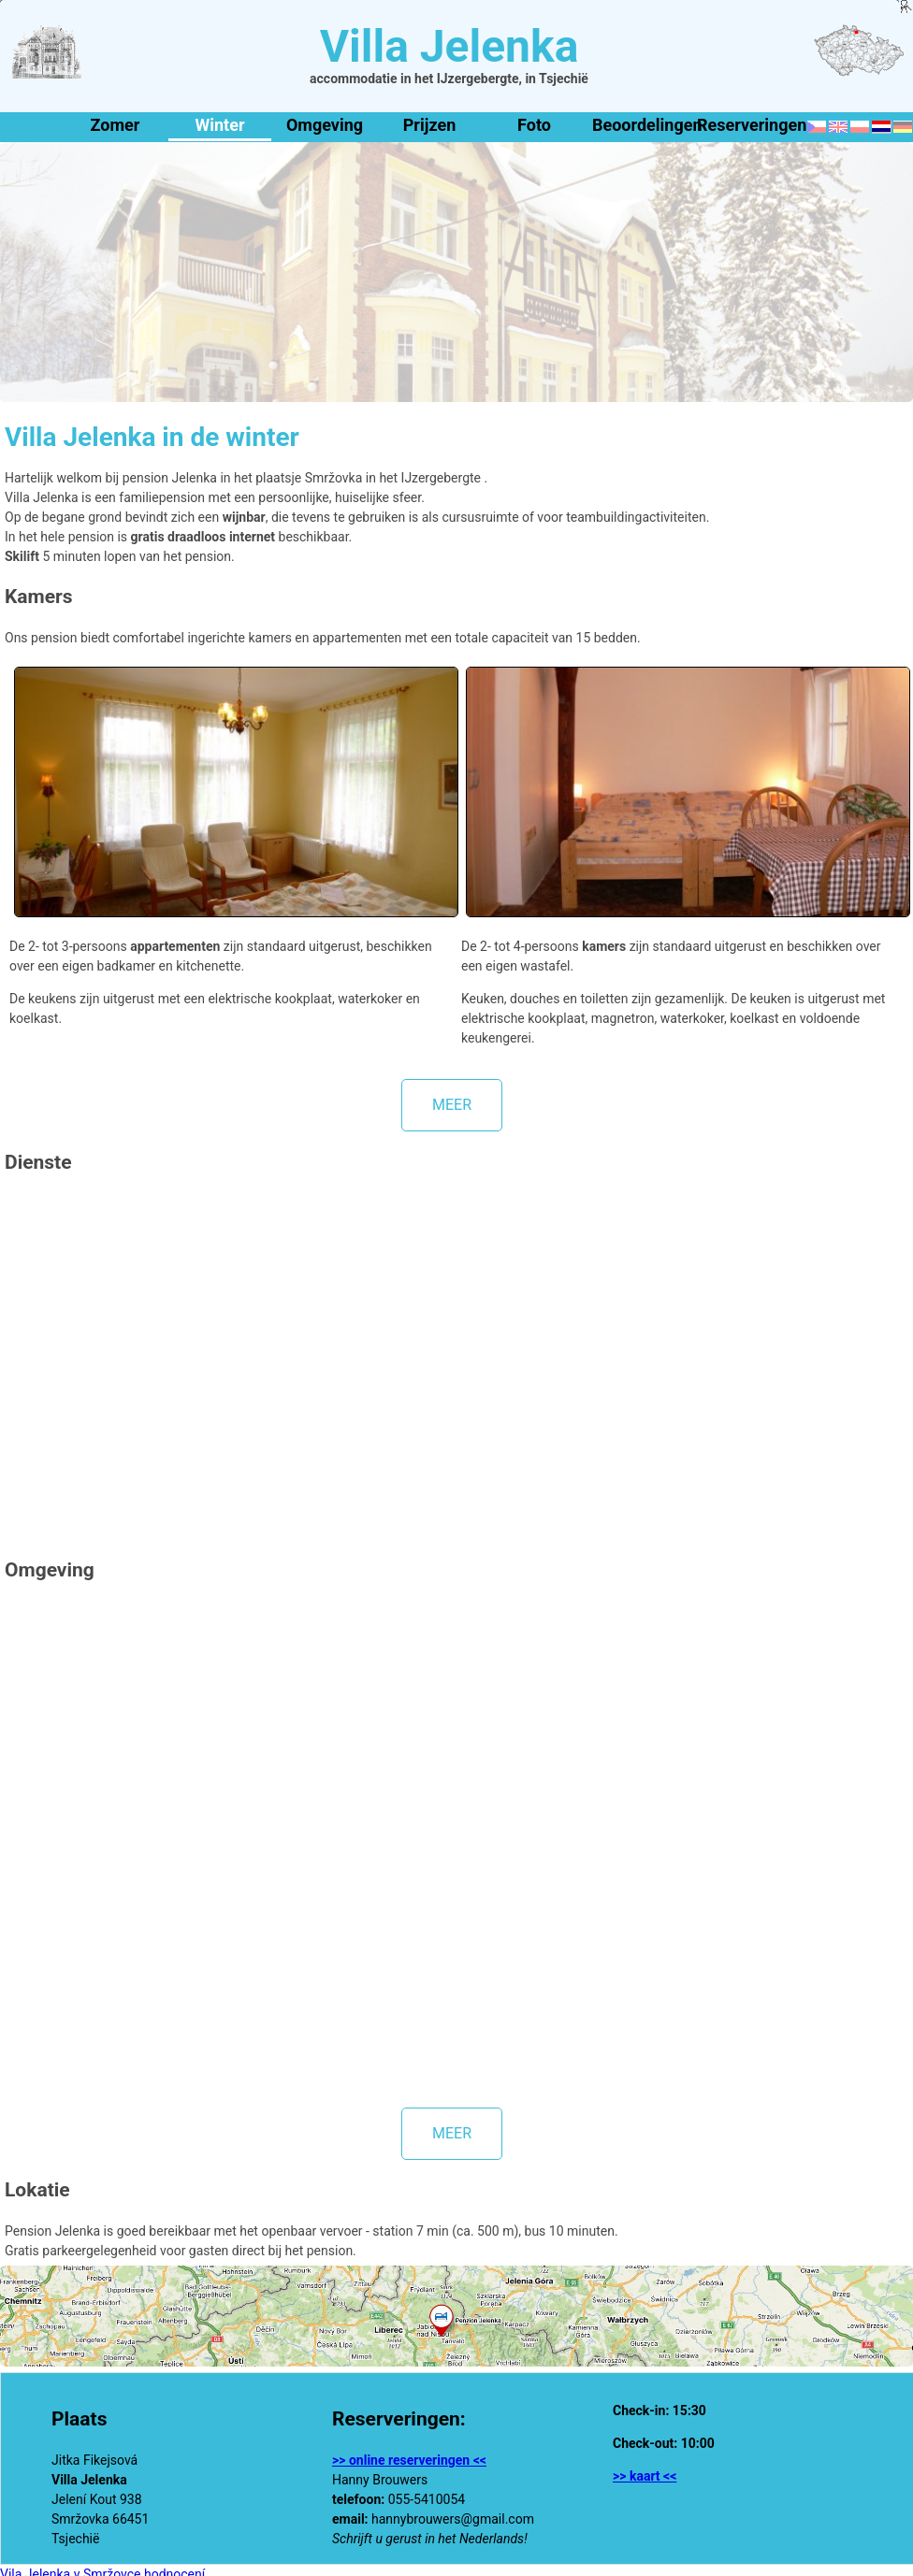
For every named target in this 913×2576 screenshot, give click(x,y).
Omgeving (324, 125)
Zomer (115, 125)
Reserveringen (746, 125)
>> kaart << (644, 2475)
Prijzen (429, 125)
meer (451, 1105)
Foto (534, 125)
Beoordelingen (641, 125)
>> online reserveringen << (409, 2460)
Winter (219, 125)
